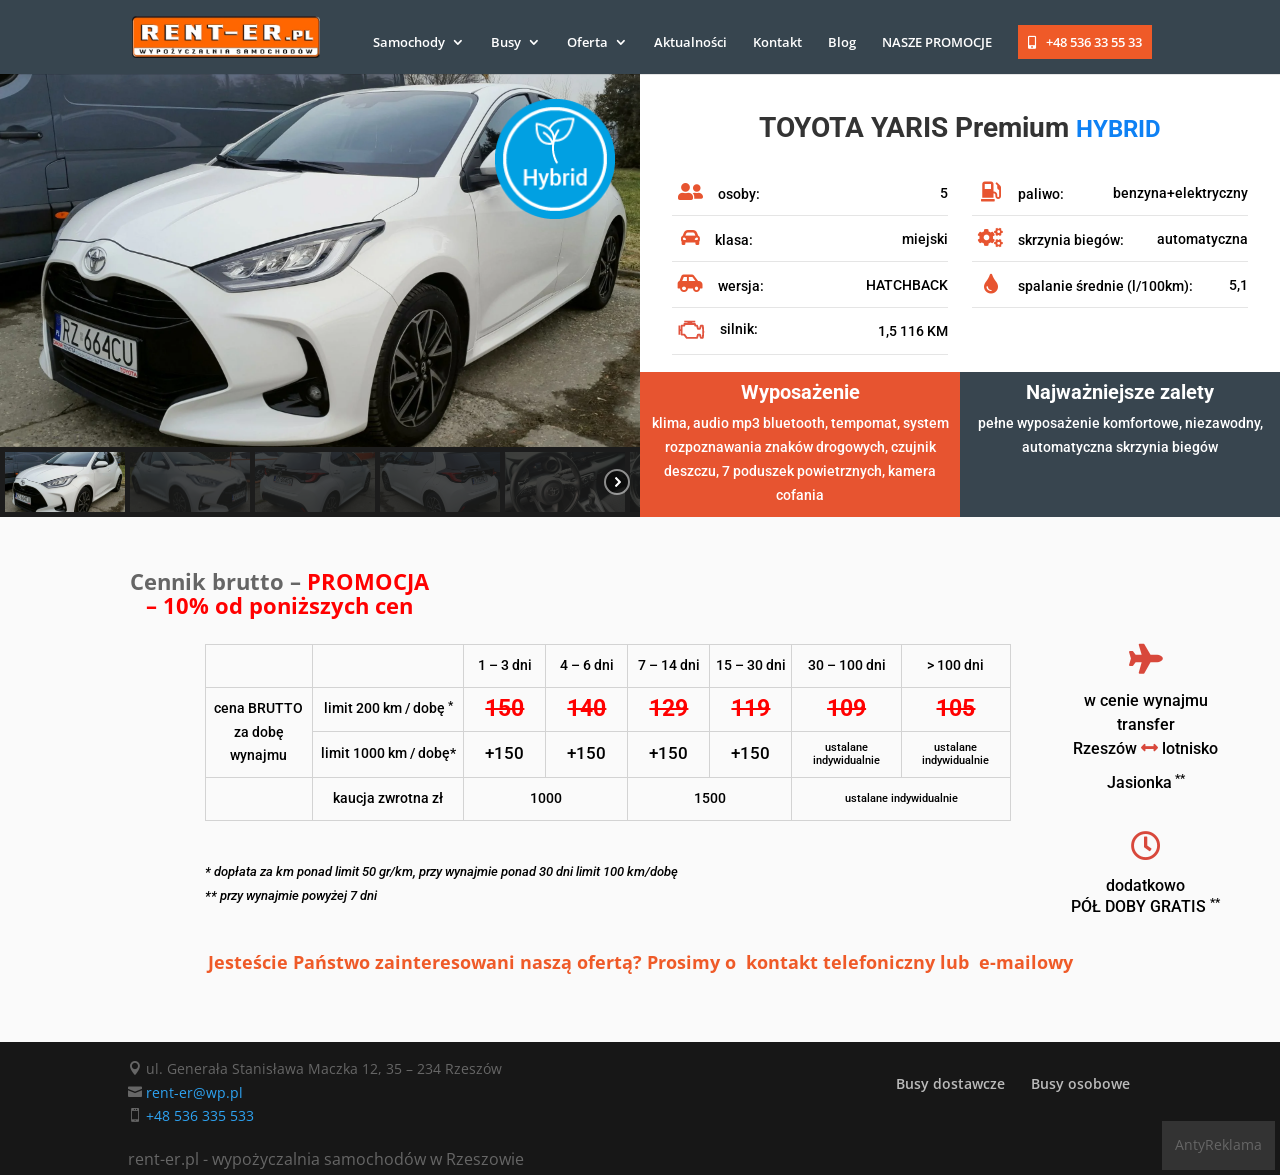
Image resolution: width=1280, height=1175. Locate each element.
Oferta (587, 43)
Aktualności (690, 43)
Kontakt (777, 43)
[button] (65, 482)
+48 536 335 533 (200, 1115)
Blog (842, 43)
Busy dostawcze (950, 1083)
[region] (320, 295)
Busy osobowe (1080, 1083)
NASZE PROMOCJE (937, 43)
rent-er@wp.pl (194, 1092)
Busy (506, 43)
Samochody (409, 43)
